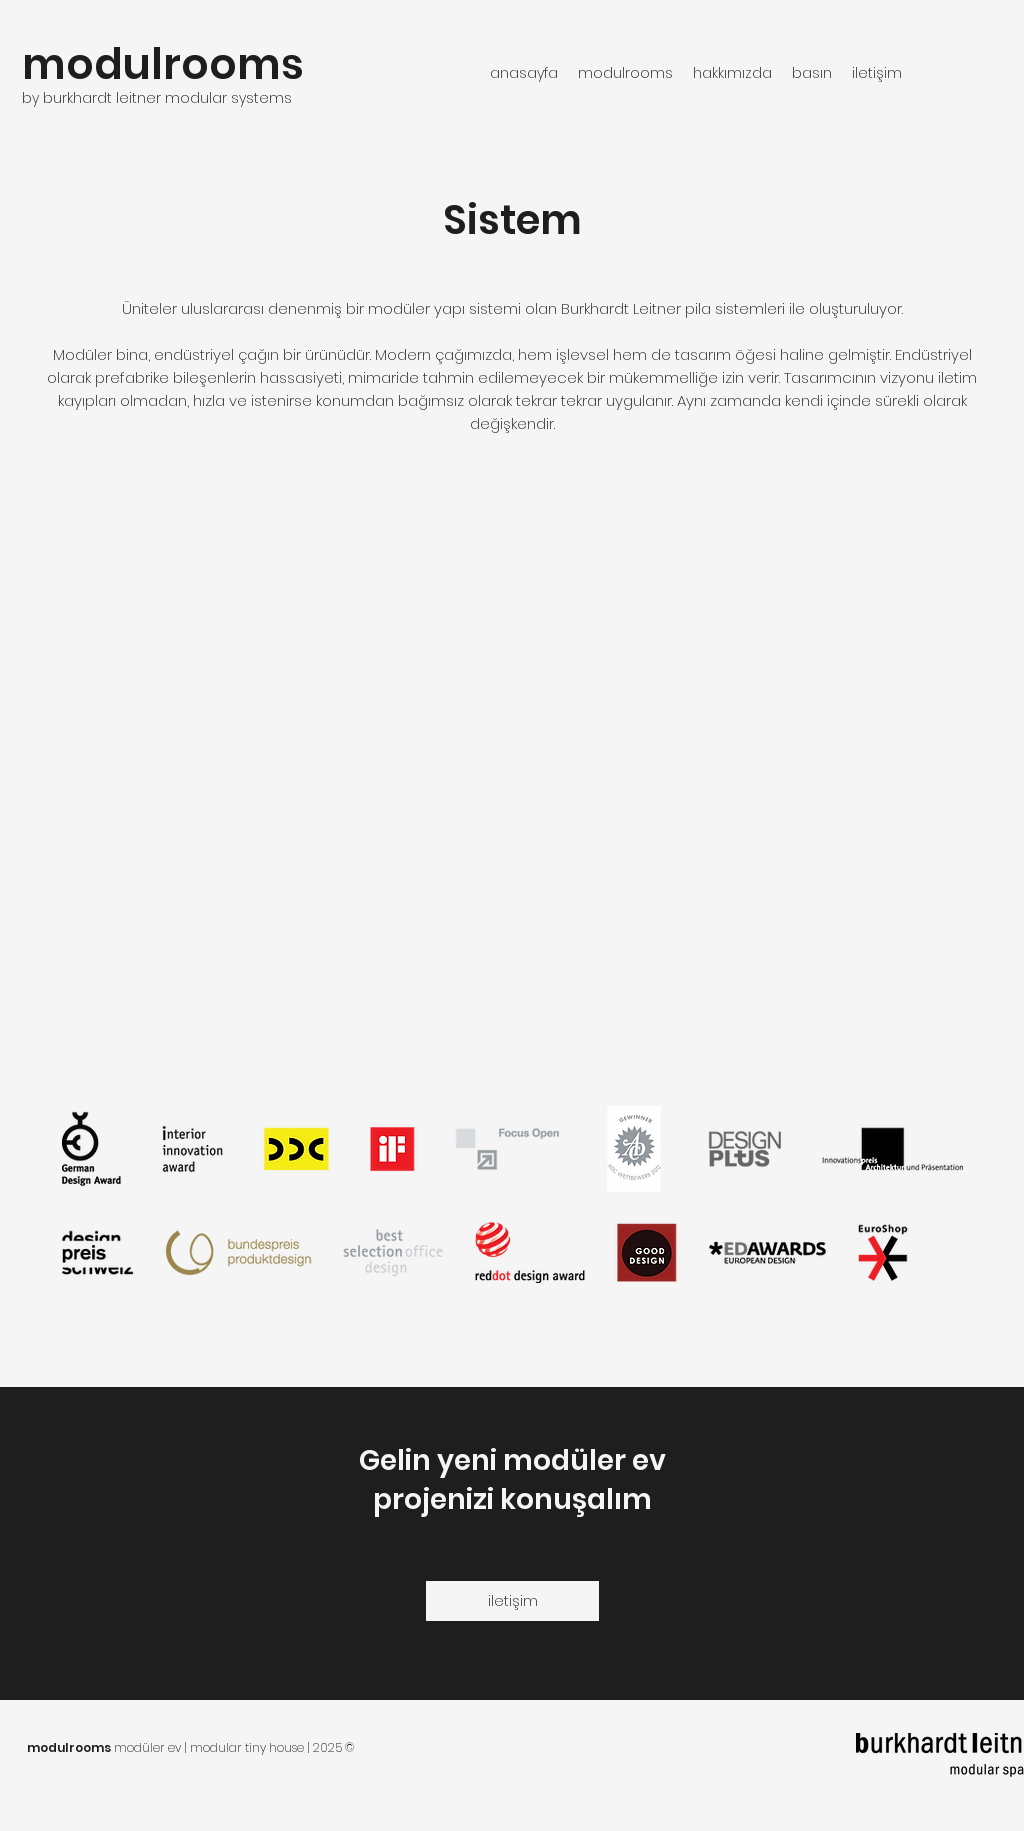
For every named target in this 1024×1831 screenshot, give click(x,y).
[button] (625, 73)
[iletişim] (512, 1601)
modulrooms (163, 64)
